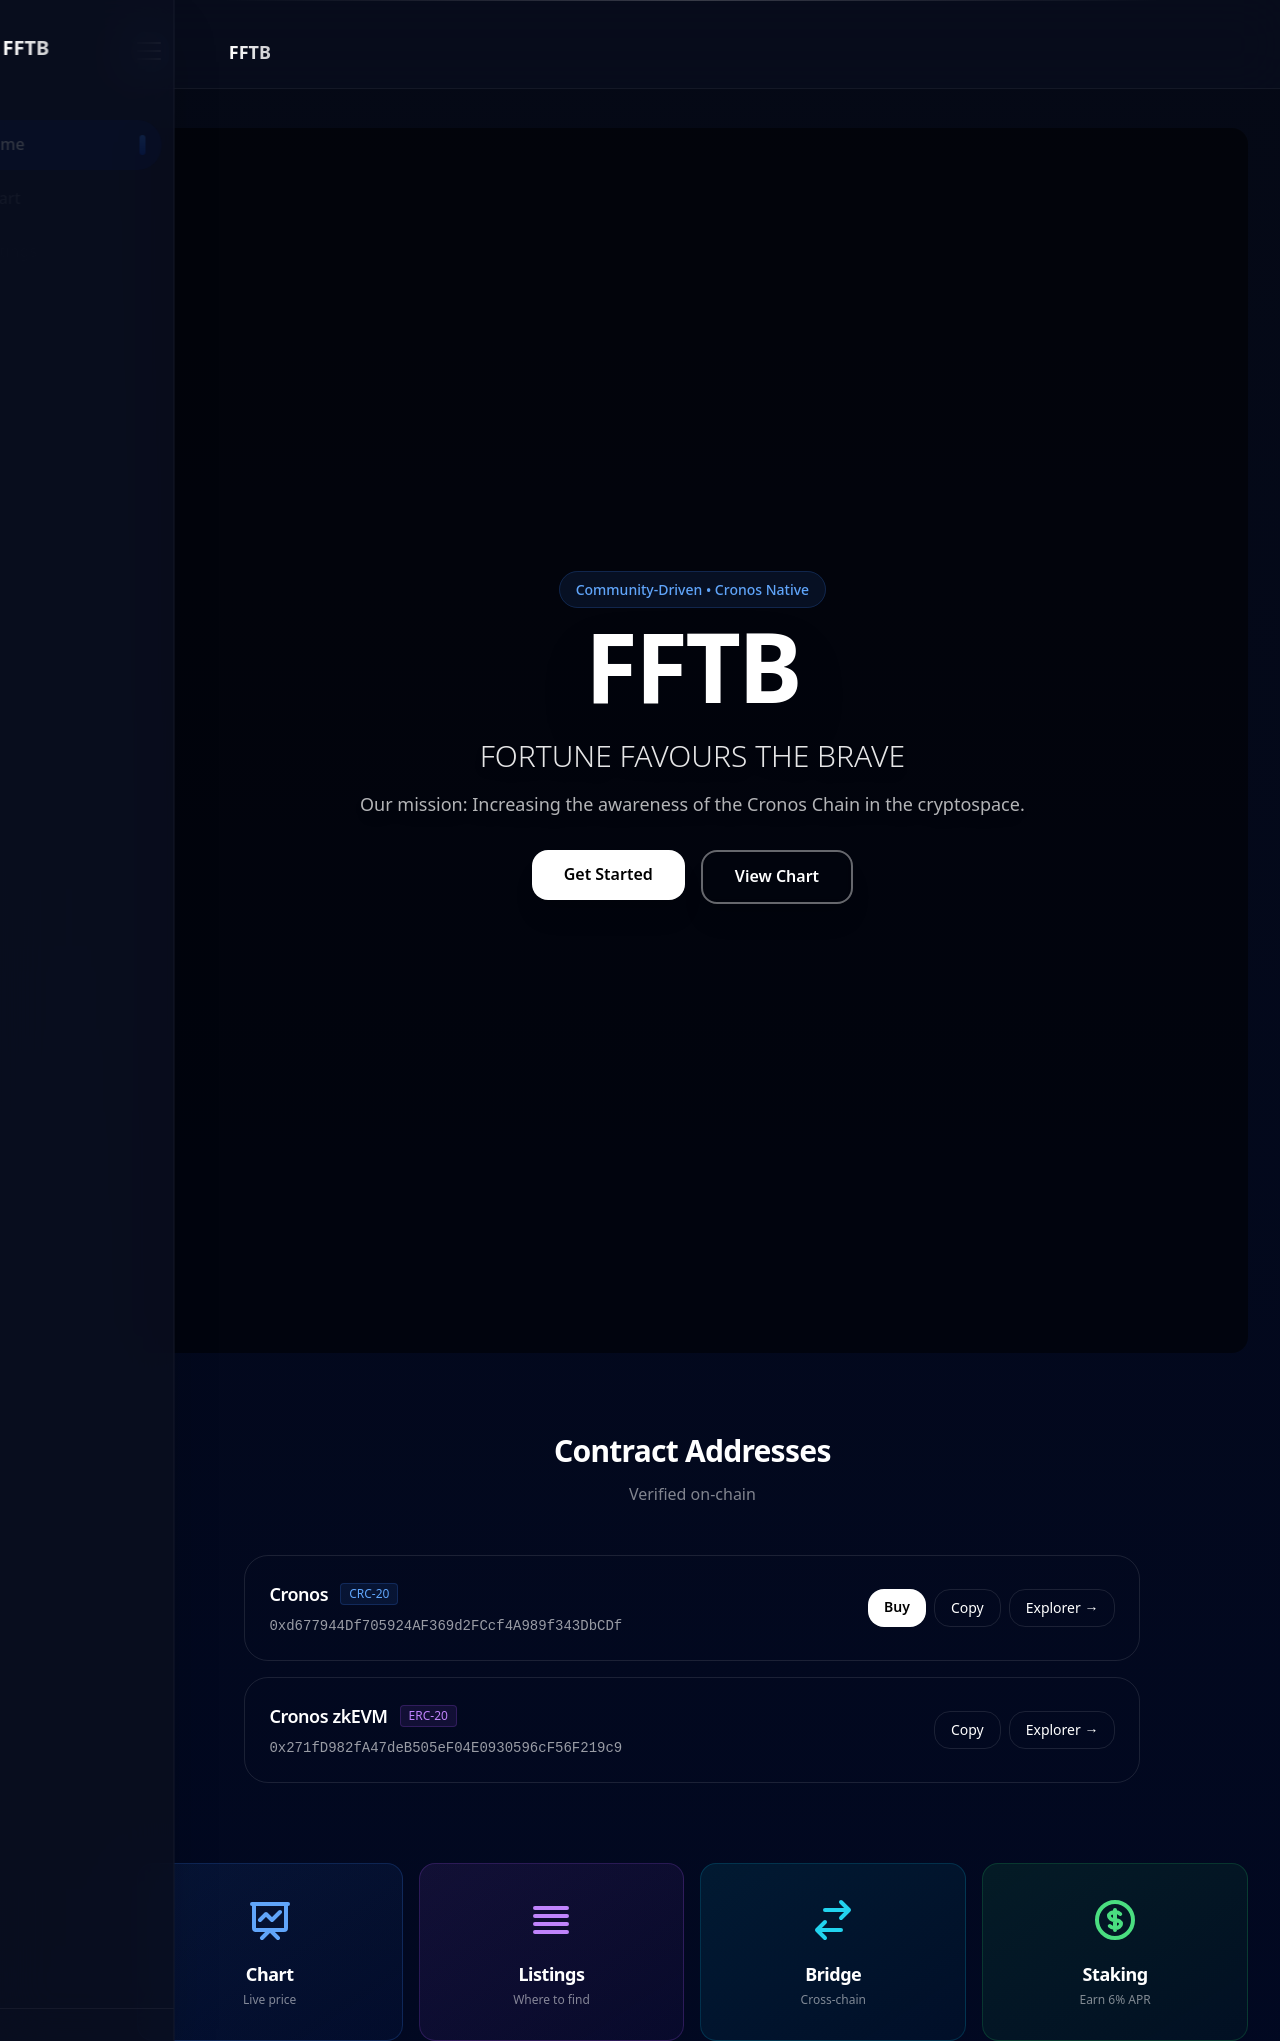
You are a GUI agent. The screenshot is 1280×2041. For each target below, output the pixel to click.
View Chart (852, 876)
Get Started (683, 874)
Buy (973, 1606)
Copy (1043, 1607)
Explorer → (1137, 1607)
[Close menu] (300, 52)
